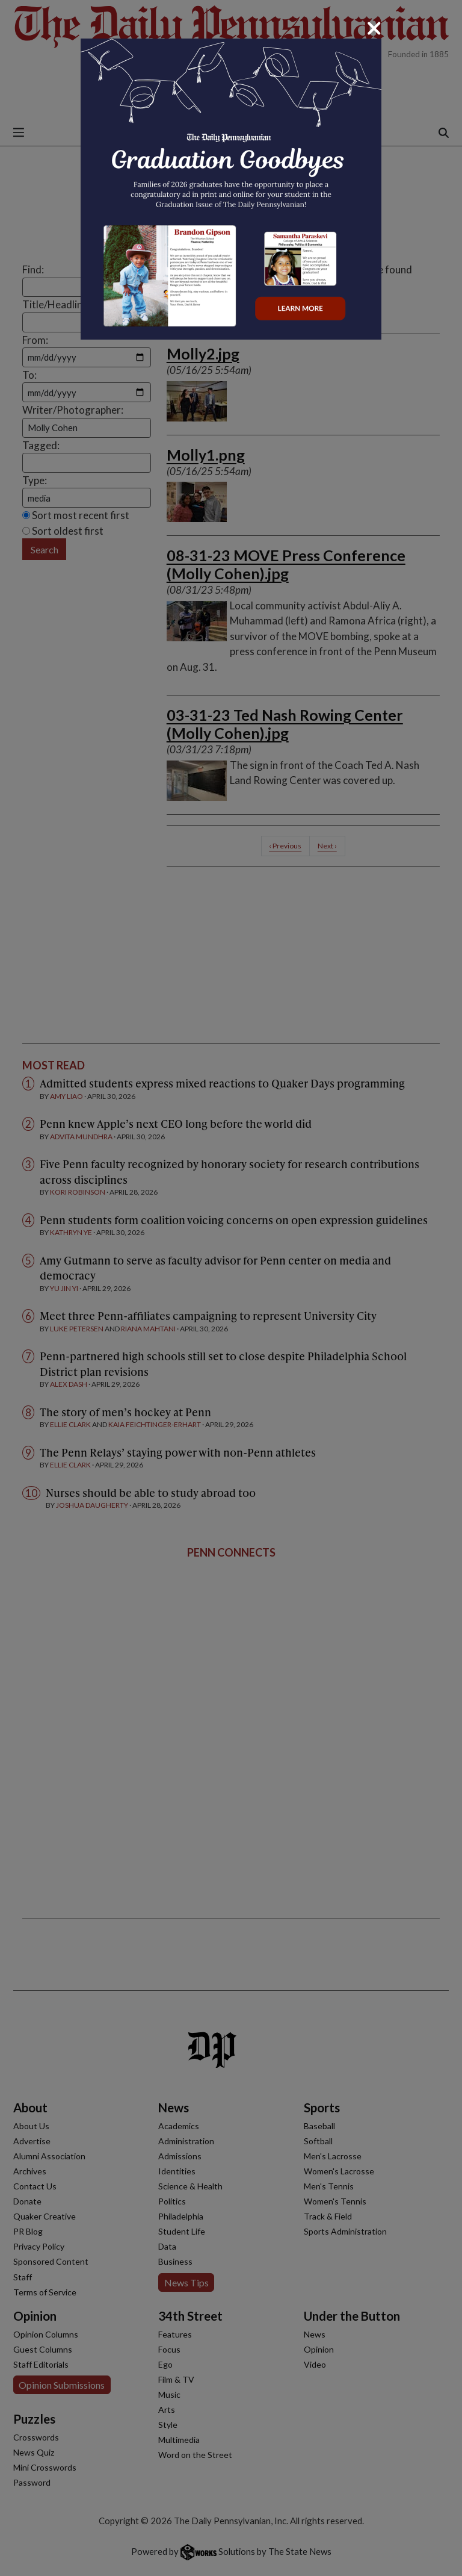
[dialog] (231, 1288)
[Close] (374, 28)
